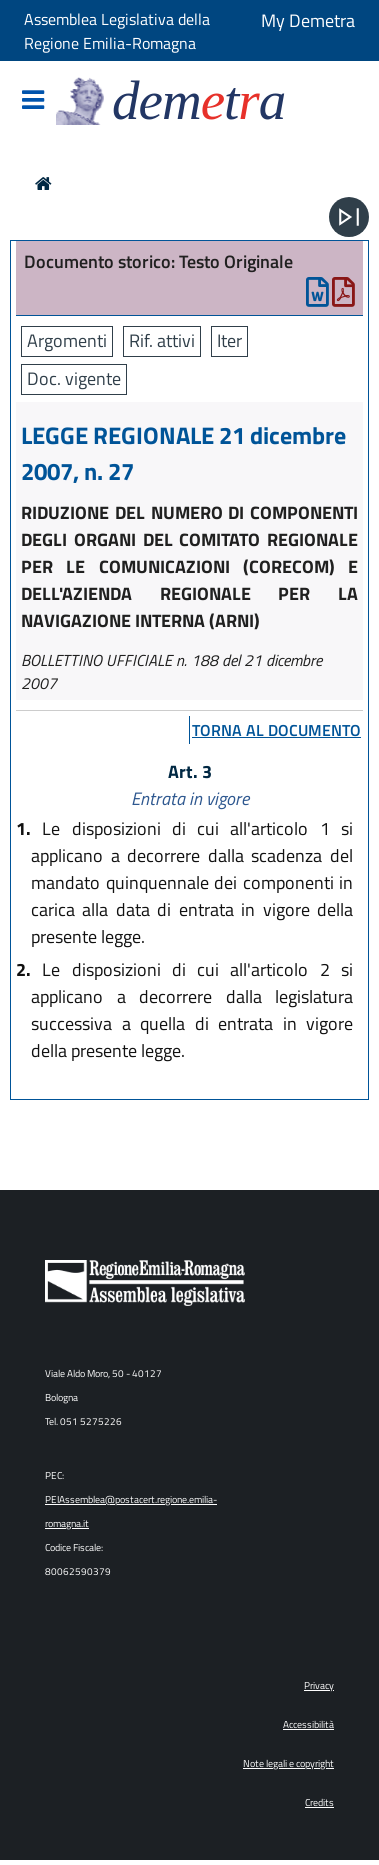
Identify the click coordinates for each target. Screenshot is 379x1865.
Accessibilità (308, 1724)
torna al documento (276, 730)
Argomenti (67, 340)
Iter (229, 340)
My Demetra (308, 20)
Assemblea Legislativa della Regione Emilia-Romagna (117, 31)
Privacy (319, 1685)
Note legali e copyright (288, 1763)
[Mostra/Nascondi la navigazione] (33, 101)
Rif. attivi (162, 340)
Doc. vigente (74, 378)
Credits (319, 1802)
